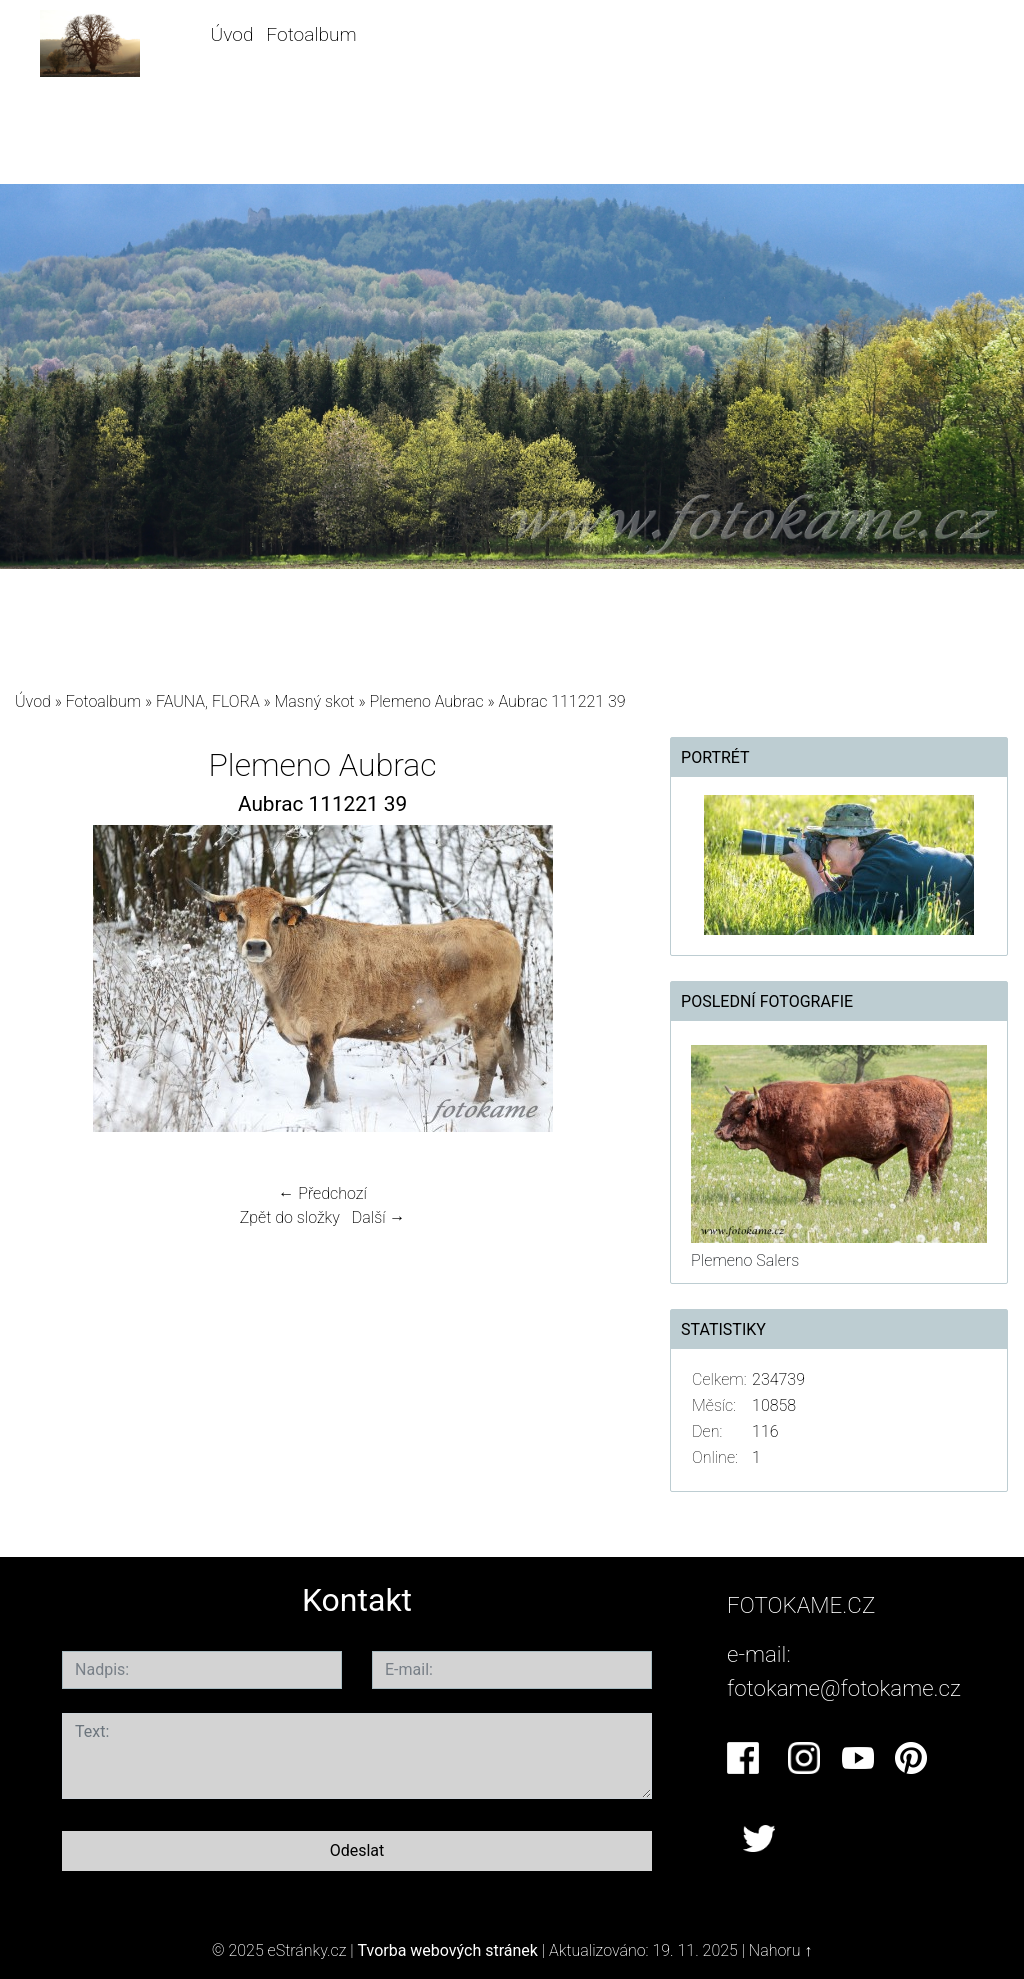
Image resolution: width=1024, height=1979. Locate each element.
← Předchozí (322, 1193)
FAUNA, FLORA (208, 701)
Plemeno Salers (745, 1260)
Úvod (232, 34)
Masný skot (314, 701)
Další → (379, 1217)
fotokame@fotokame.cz (844, 1688)
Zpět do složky (290, 1217)
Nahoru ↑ (780, 1950)
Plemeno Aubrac (427, 701)
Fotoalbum (311, 34)
